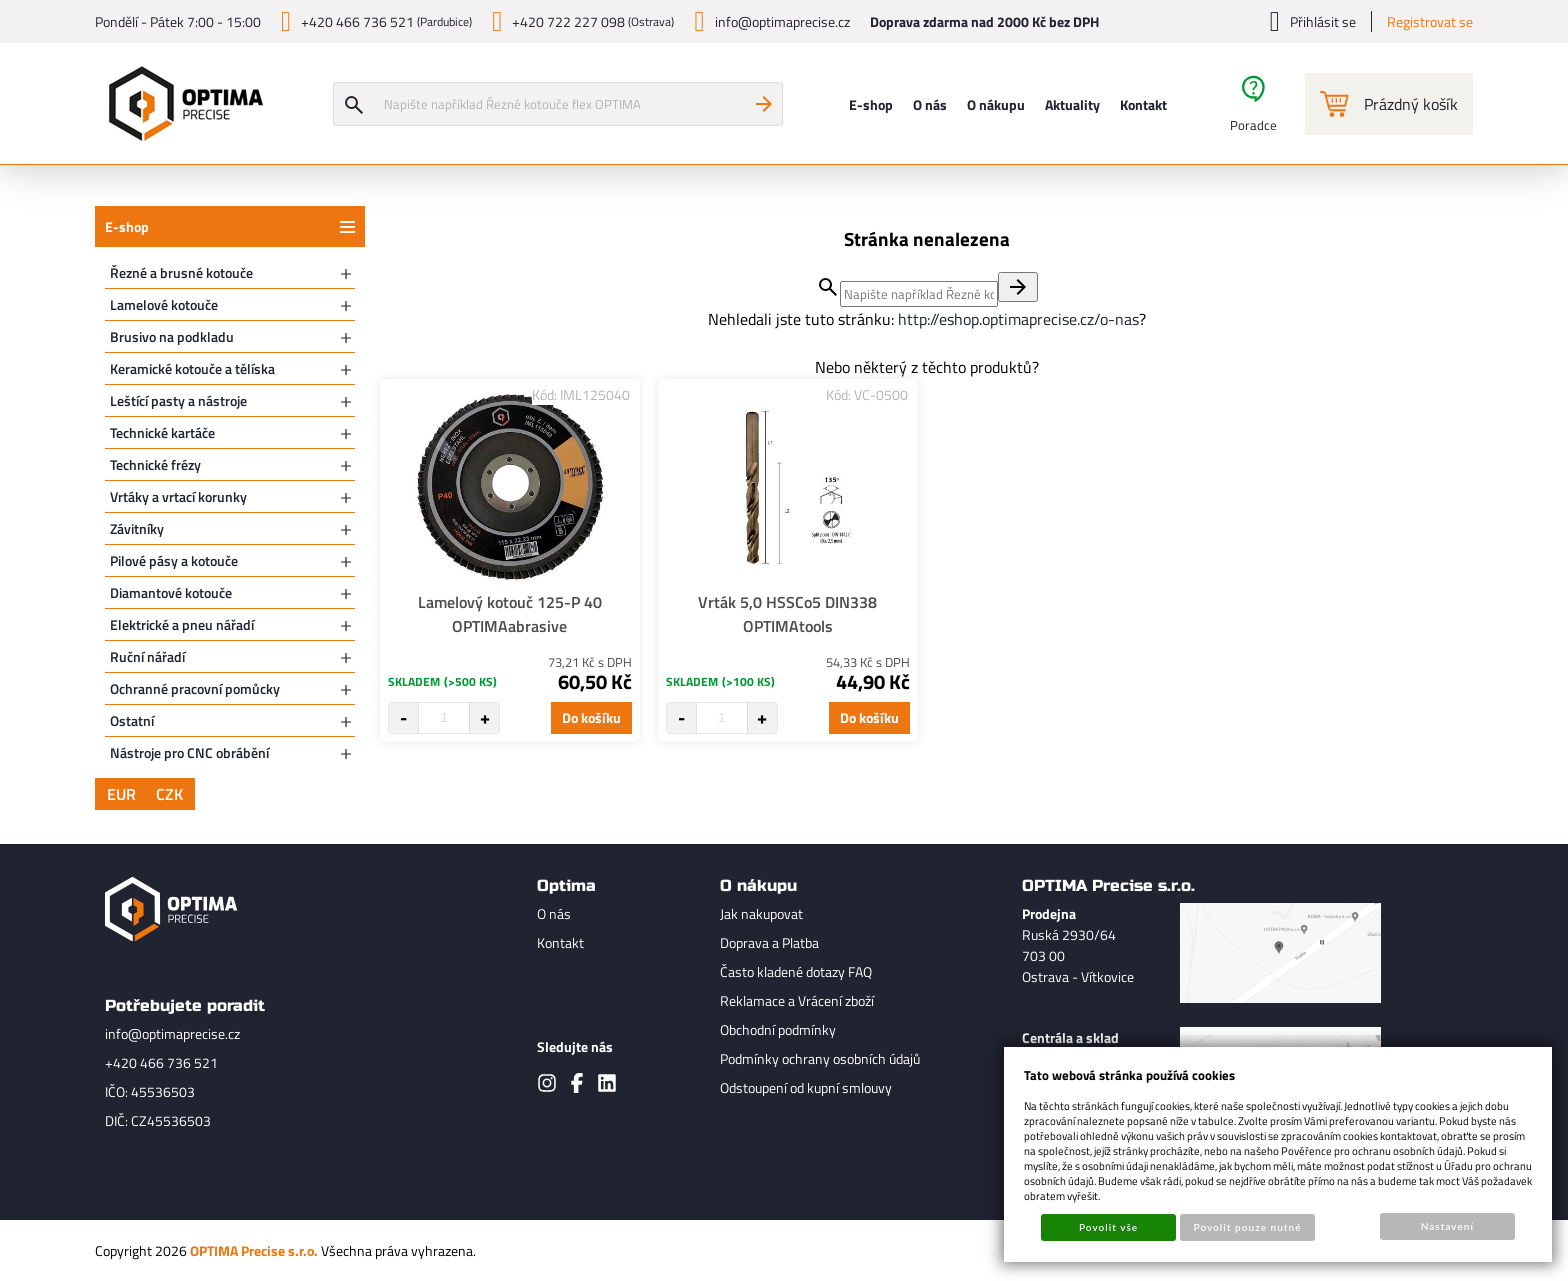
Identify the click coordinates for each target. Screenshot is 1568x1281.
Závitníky (137, 528)
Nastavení (1447, 1226)
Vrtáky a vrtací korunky (178, 496)
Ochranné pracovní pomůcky (195, 688)
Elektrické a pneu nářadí (182, 624)
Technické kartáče (162, 432)
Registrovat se (1430, 21)
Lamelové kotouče (164, 304)
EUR (121, 794)
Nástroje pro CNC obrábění (189, 752)
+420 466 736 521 (161, 1062)
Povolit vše (1108, 1227)
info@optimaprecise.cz (172, 1033)
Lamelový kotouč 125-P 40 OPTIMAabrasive (510, 614)
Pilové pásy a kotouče (174, 560)
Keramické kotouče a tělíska (192, 368)
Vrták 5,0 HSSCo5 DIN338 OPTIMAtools (787, 614)
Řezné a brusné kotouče (181, 272)
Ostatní (132, 720)
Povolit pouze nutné (1248, 1227)
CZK (169, 794)
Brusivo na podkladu (172, 336)
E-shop (127, 226)
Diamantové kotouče (171, 592)
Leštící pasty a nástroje (178, 400)
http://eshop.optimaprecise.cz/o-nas (1018, 319)
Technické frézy (155, 464)
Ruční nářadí (147, 656)
